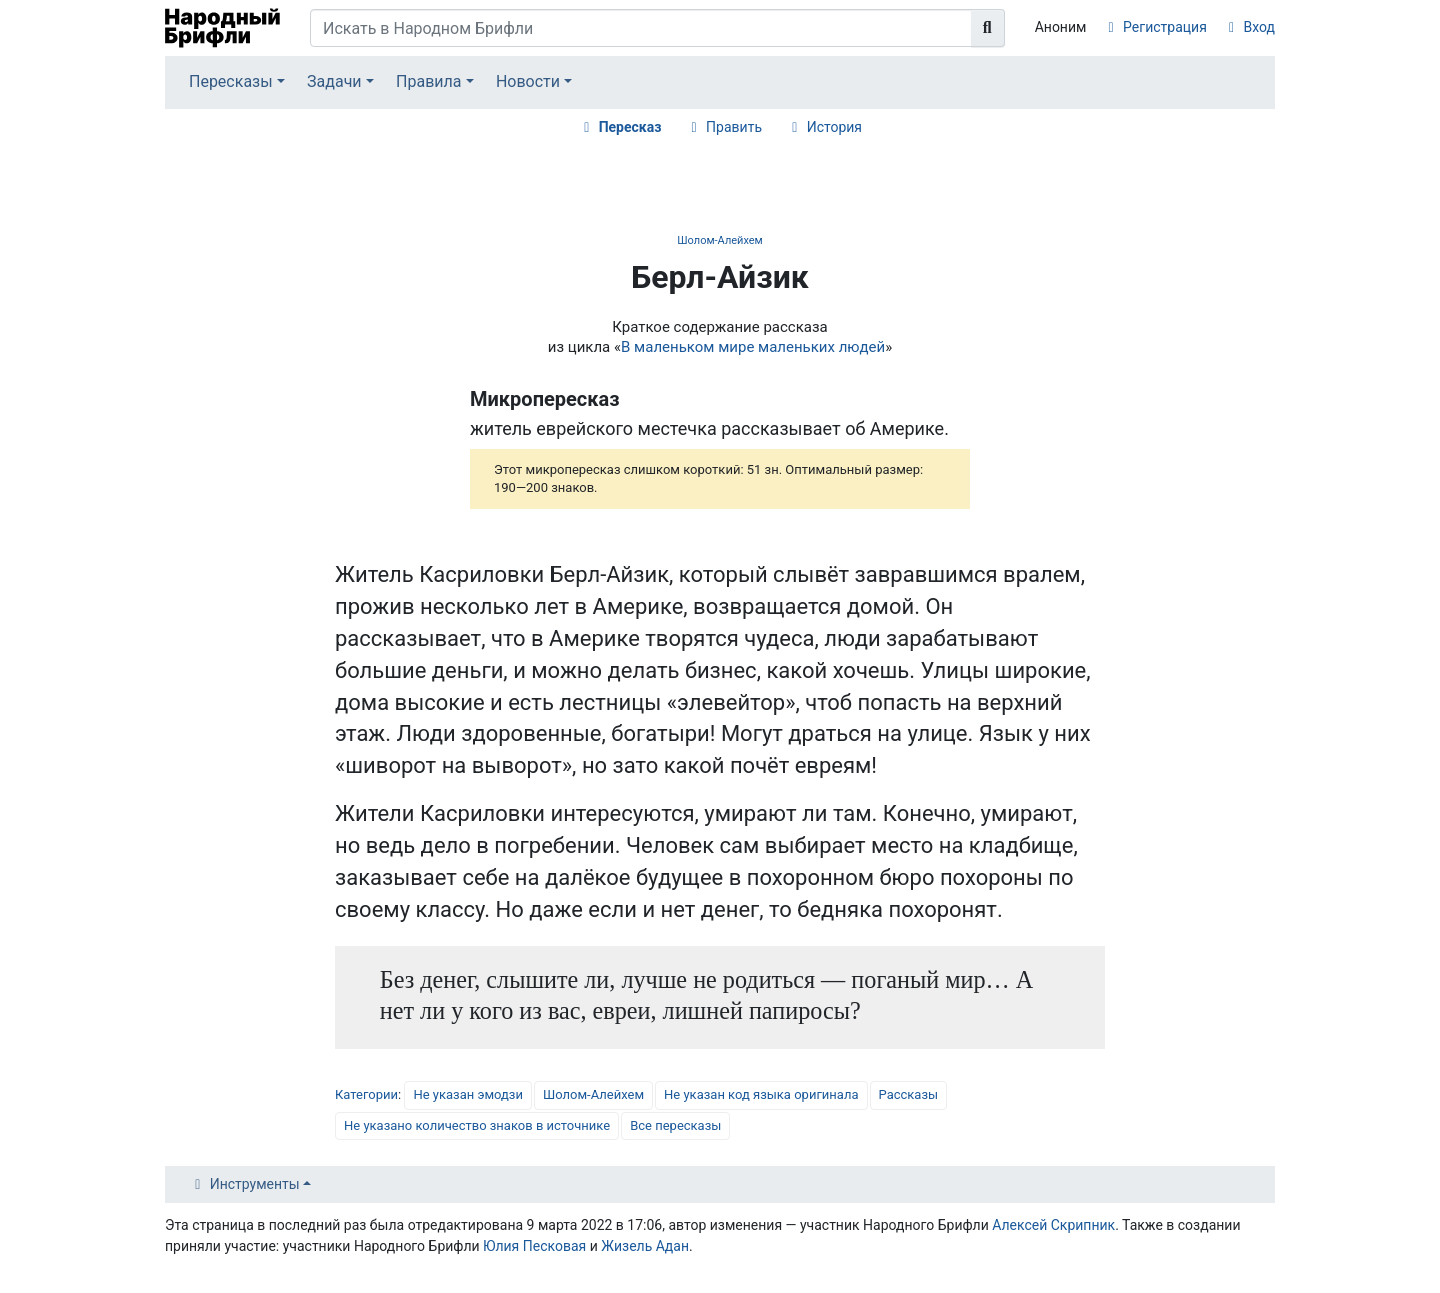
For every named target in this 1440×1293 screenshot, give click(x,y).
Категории (366, 1094)
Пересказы (231, 81)
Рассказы (909, 1094)
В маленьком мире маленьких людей (753, 347)
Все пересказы (675, 1125)
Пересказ (630, 127)
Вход (1259, 27)
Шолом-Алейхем (720, 240)
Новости (528, 81)
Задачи (334, 81)
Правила (428, 81)
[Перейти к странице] (988, 28)
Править (734, 127)
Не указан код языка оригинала (761, 1094)
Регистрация (1165, 27)
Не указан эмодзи (468, 1094)
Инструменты (255, 1184)
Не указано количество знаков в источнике (477, 1125)
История (834, 127)
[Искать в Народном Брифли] (641, 28)
